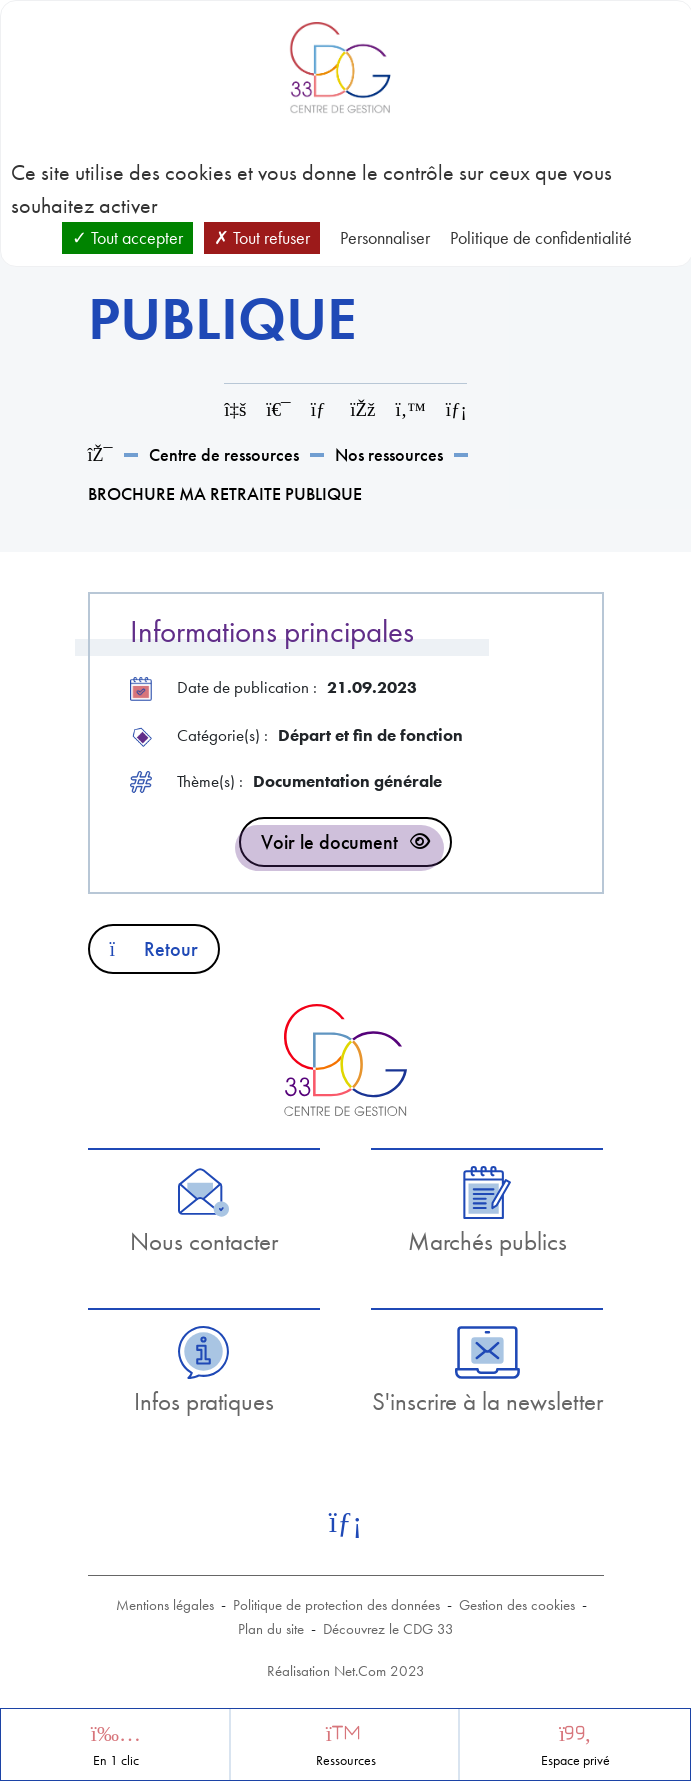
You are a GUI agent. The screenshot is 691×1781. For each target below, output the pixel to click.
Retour (154, 949)
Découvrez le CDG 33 (388, 1629)
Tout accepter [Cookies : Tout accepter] (127, 237)
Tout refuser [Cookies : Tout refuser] (262, 237)
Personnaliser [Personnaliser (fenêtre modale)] (385, 237)
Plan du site (271, 1629)
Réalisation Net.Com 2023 (346, 1671)
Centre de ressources (224, 454)
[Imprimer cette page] (278, 409)
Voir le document (329, 842)
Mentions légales (165, 1605)
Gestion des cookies (517, 1605)
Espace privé (575, 1760)
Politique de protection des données (336, 1605)
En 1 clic (116, 1760)
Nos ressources (389, 454)
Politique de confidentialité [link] (541, 237)
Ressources (346, 1760)
